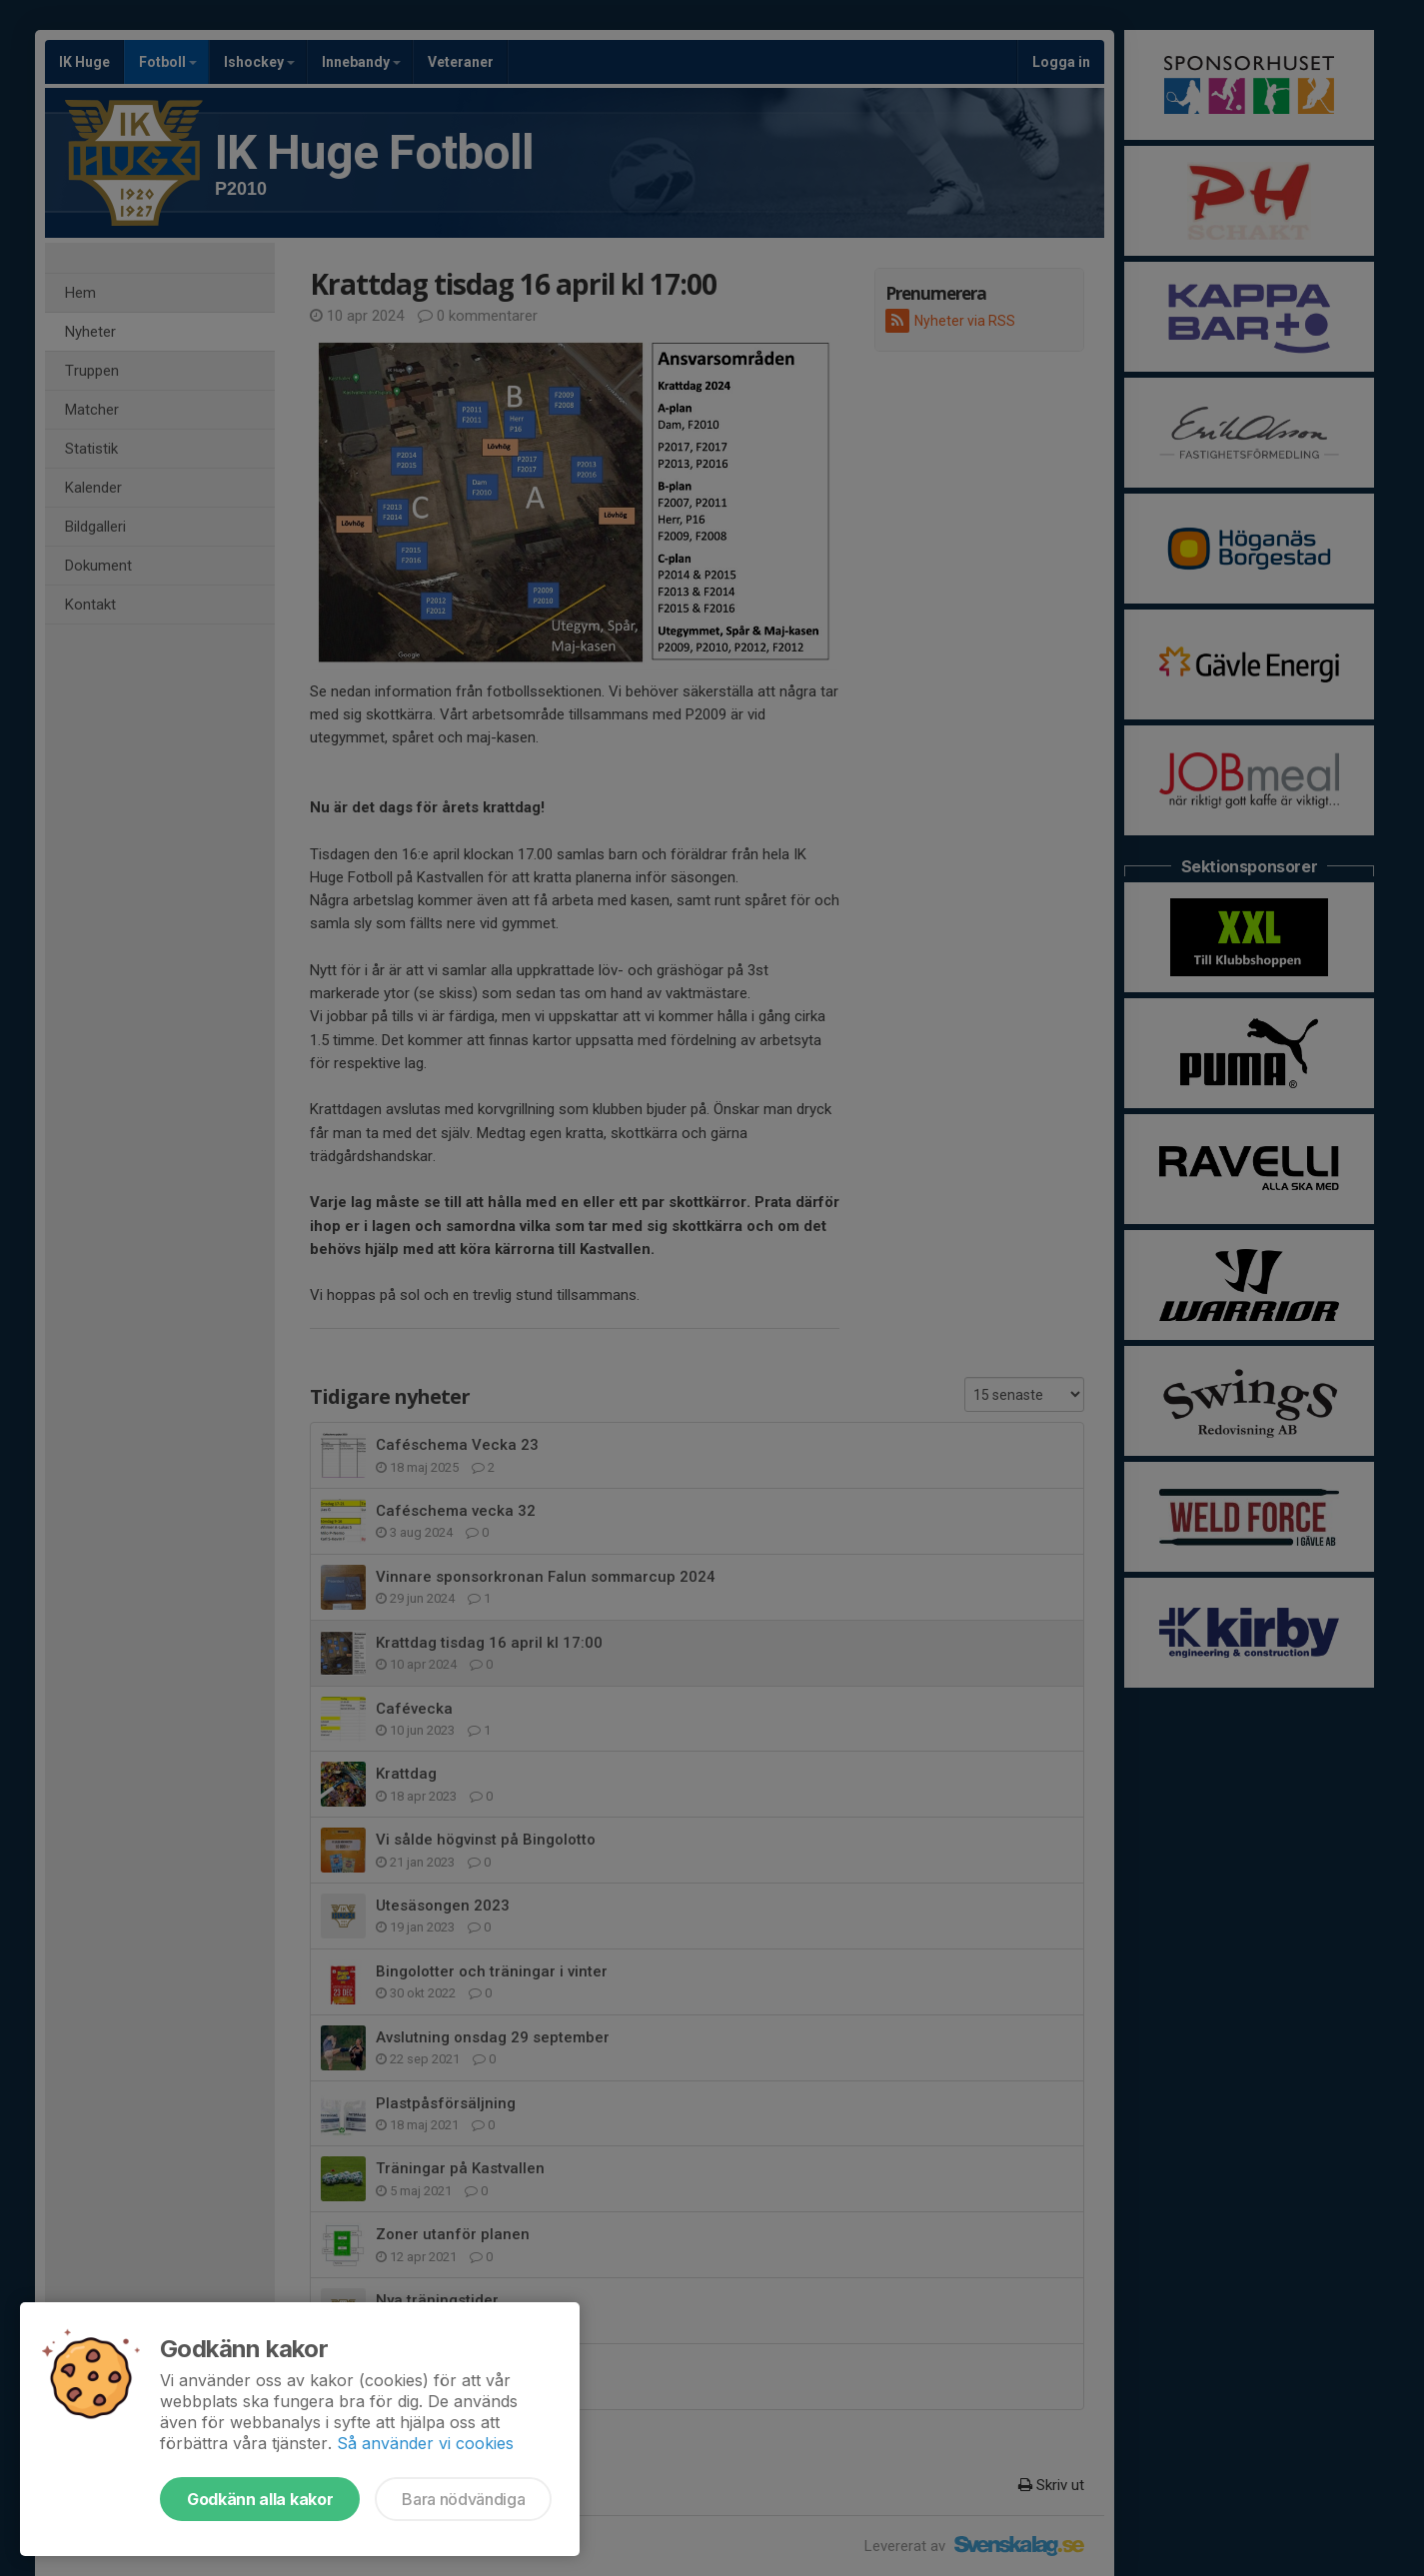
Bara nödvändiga (463, 2499)
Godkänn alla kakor (260, 2499)
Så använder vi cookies (425, 2443)
